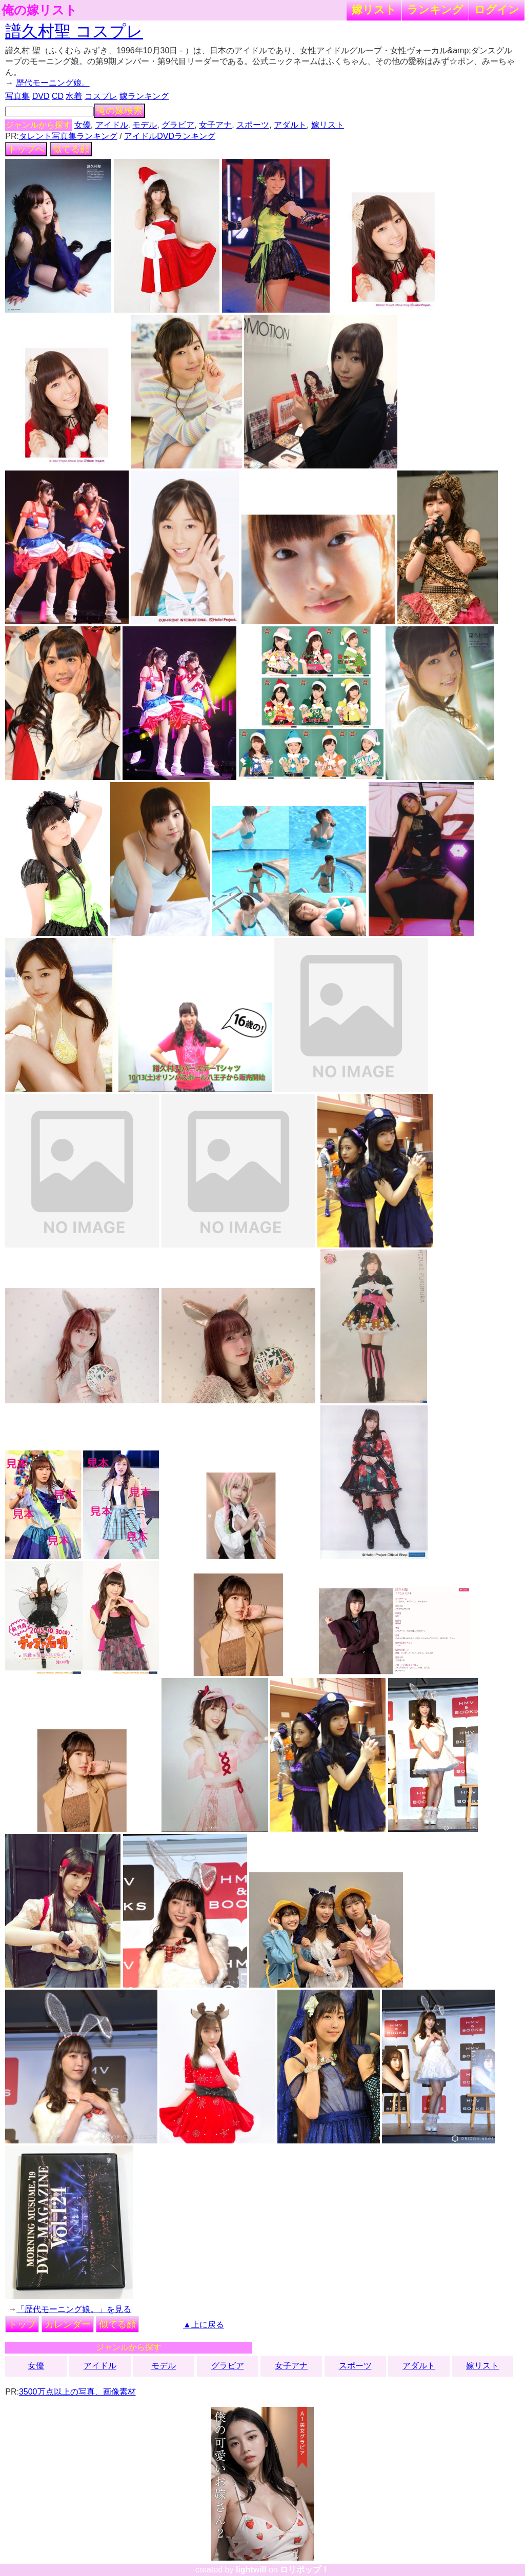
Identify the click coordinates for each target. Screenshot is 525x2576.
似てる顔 (70, 149)
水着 (74, 96)
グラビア (177, 124)
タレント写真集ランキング (68, 136)
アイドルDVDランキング (169, 136)
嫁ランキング (144, 96)
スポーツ (252, 124)
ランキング (435, 9)
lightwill (251, 2569)
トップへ (26, 149)
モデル (144, 124)
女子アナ (215, 124)
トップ (22, 2324)
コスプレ (101, 96)
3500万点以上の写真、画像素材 (77, 2391)
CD (58, 96)
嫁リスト (374, 9)
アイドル (111, 124)
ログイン (496, 9)
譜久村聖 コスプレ (74, 31)
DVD (41, 96)
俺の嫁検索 (119, 111)
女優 (82, 124)
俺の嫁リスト (39, 10)
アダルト (290, 124)
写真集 (17, 96)
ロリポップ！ (304, 2569)
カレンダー (68, 2324)
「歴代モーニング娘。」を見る (73, 2309)
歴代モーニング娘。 (53, 82)
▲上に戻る (203, 2324)
